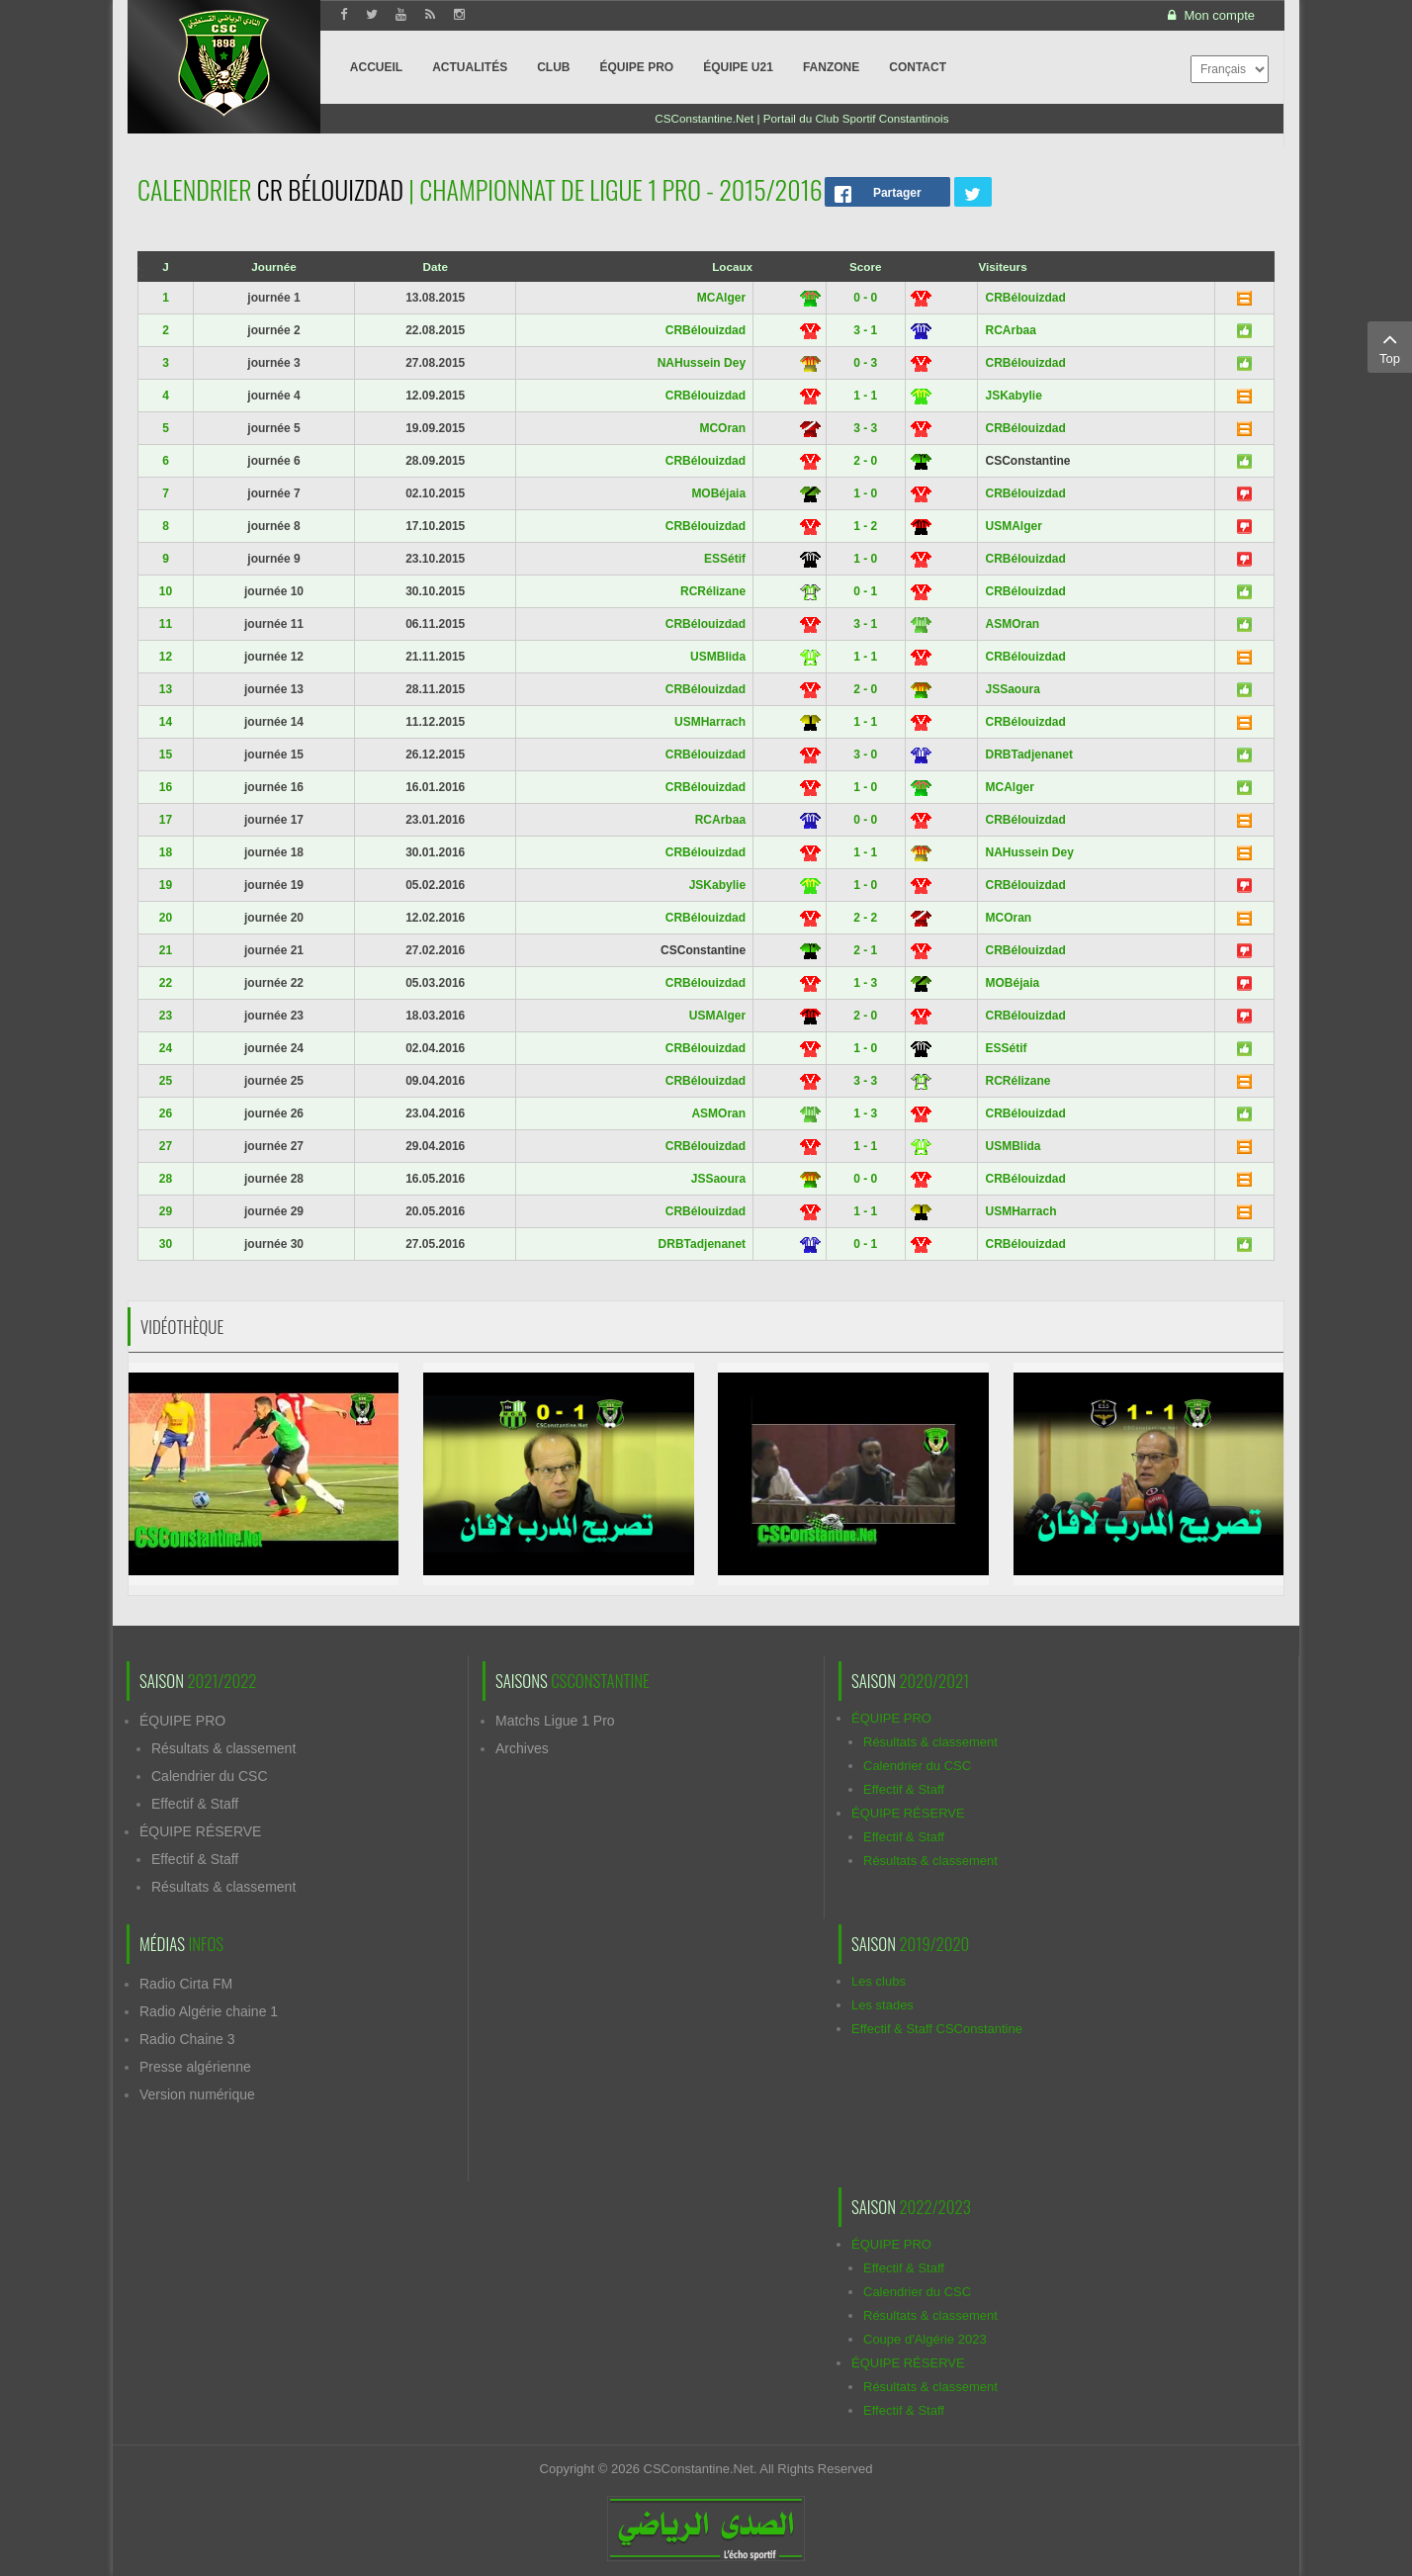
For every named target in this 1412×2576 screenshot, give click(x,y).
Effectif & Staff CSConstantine (936, 2028)
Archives (522, 1748)
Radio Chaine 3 (187, 2039)
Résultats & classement (223, 1748)
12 (165, 657)
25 (165, 1081)
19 (165, 885)
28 (165, 1179)
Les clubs (878, 1981)
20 (165, 918)
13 (165, 689)
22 (165, 983)
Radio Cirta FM (185, 1984)
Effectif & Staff (194, 1804)
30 (165, 1244)
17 (165, 820)
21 (165, 950)
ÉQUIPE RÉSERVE (200, 1831)
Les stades (882, 2005)
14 (165, 722)
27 (165, 1146)
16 (165, 787)
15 (165, 754)
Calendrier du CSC (209, 1776)
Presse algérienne (195, 2067)
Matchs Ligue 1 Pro (555, 1721)
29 (165, 1211)
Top (1390, 346)
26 (165, 1113)
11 (165, 624)
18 (165, 852)
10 (165, 591)
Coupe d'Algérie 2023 (925, 2339)
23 (165, 1015)
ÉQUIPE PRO (182, 1721)
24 (165, 1048)
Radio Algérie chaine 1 (208, 2011)
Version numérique (197, 2094)
